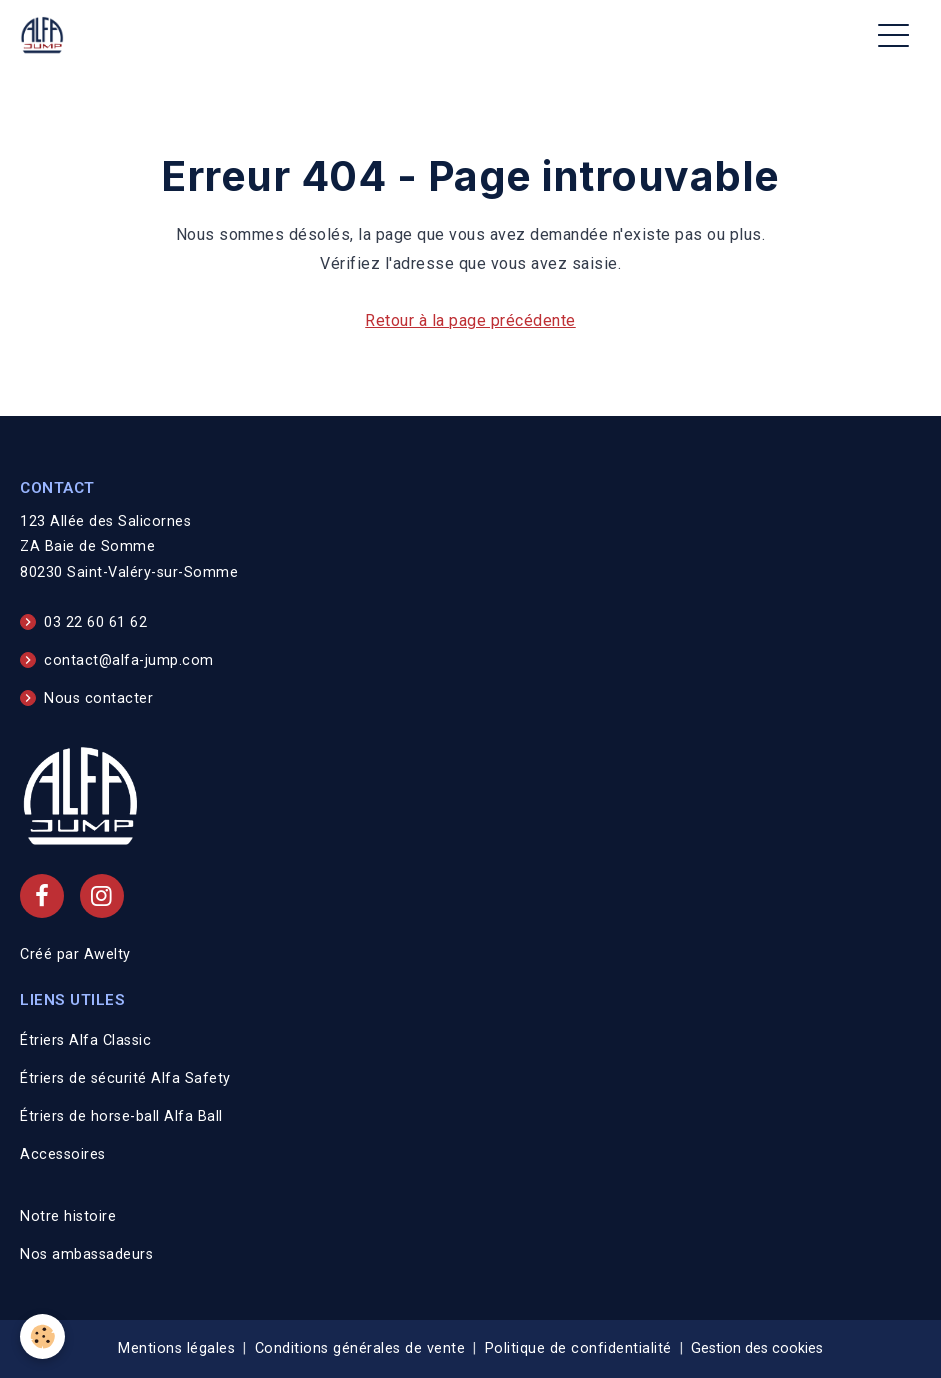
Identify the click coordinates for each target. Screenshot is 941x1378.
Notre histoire (68, 1216)
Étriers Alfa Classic (85, 1040)
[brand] (46, 35)
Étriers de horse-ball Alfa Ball (121, 1116)
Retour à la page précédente (470, 320)
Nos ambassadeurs (86, 1254)
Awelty (107, 954)
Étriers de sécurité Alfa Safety (125, 1078)
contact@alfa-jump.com (129, 660)
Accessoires (63, 1154)
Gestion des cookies (757, 1348)
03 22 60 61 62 (95, 622)
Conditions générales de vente (360, 1348)
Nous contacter (98, 698)
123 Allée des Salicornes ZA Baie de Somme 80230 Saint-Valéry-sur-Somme (129, 547)
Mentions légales (176, 1348)
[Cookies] (42, 1336)
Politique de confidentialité (578, 1348)
